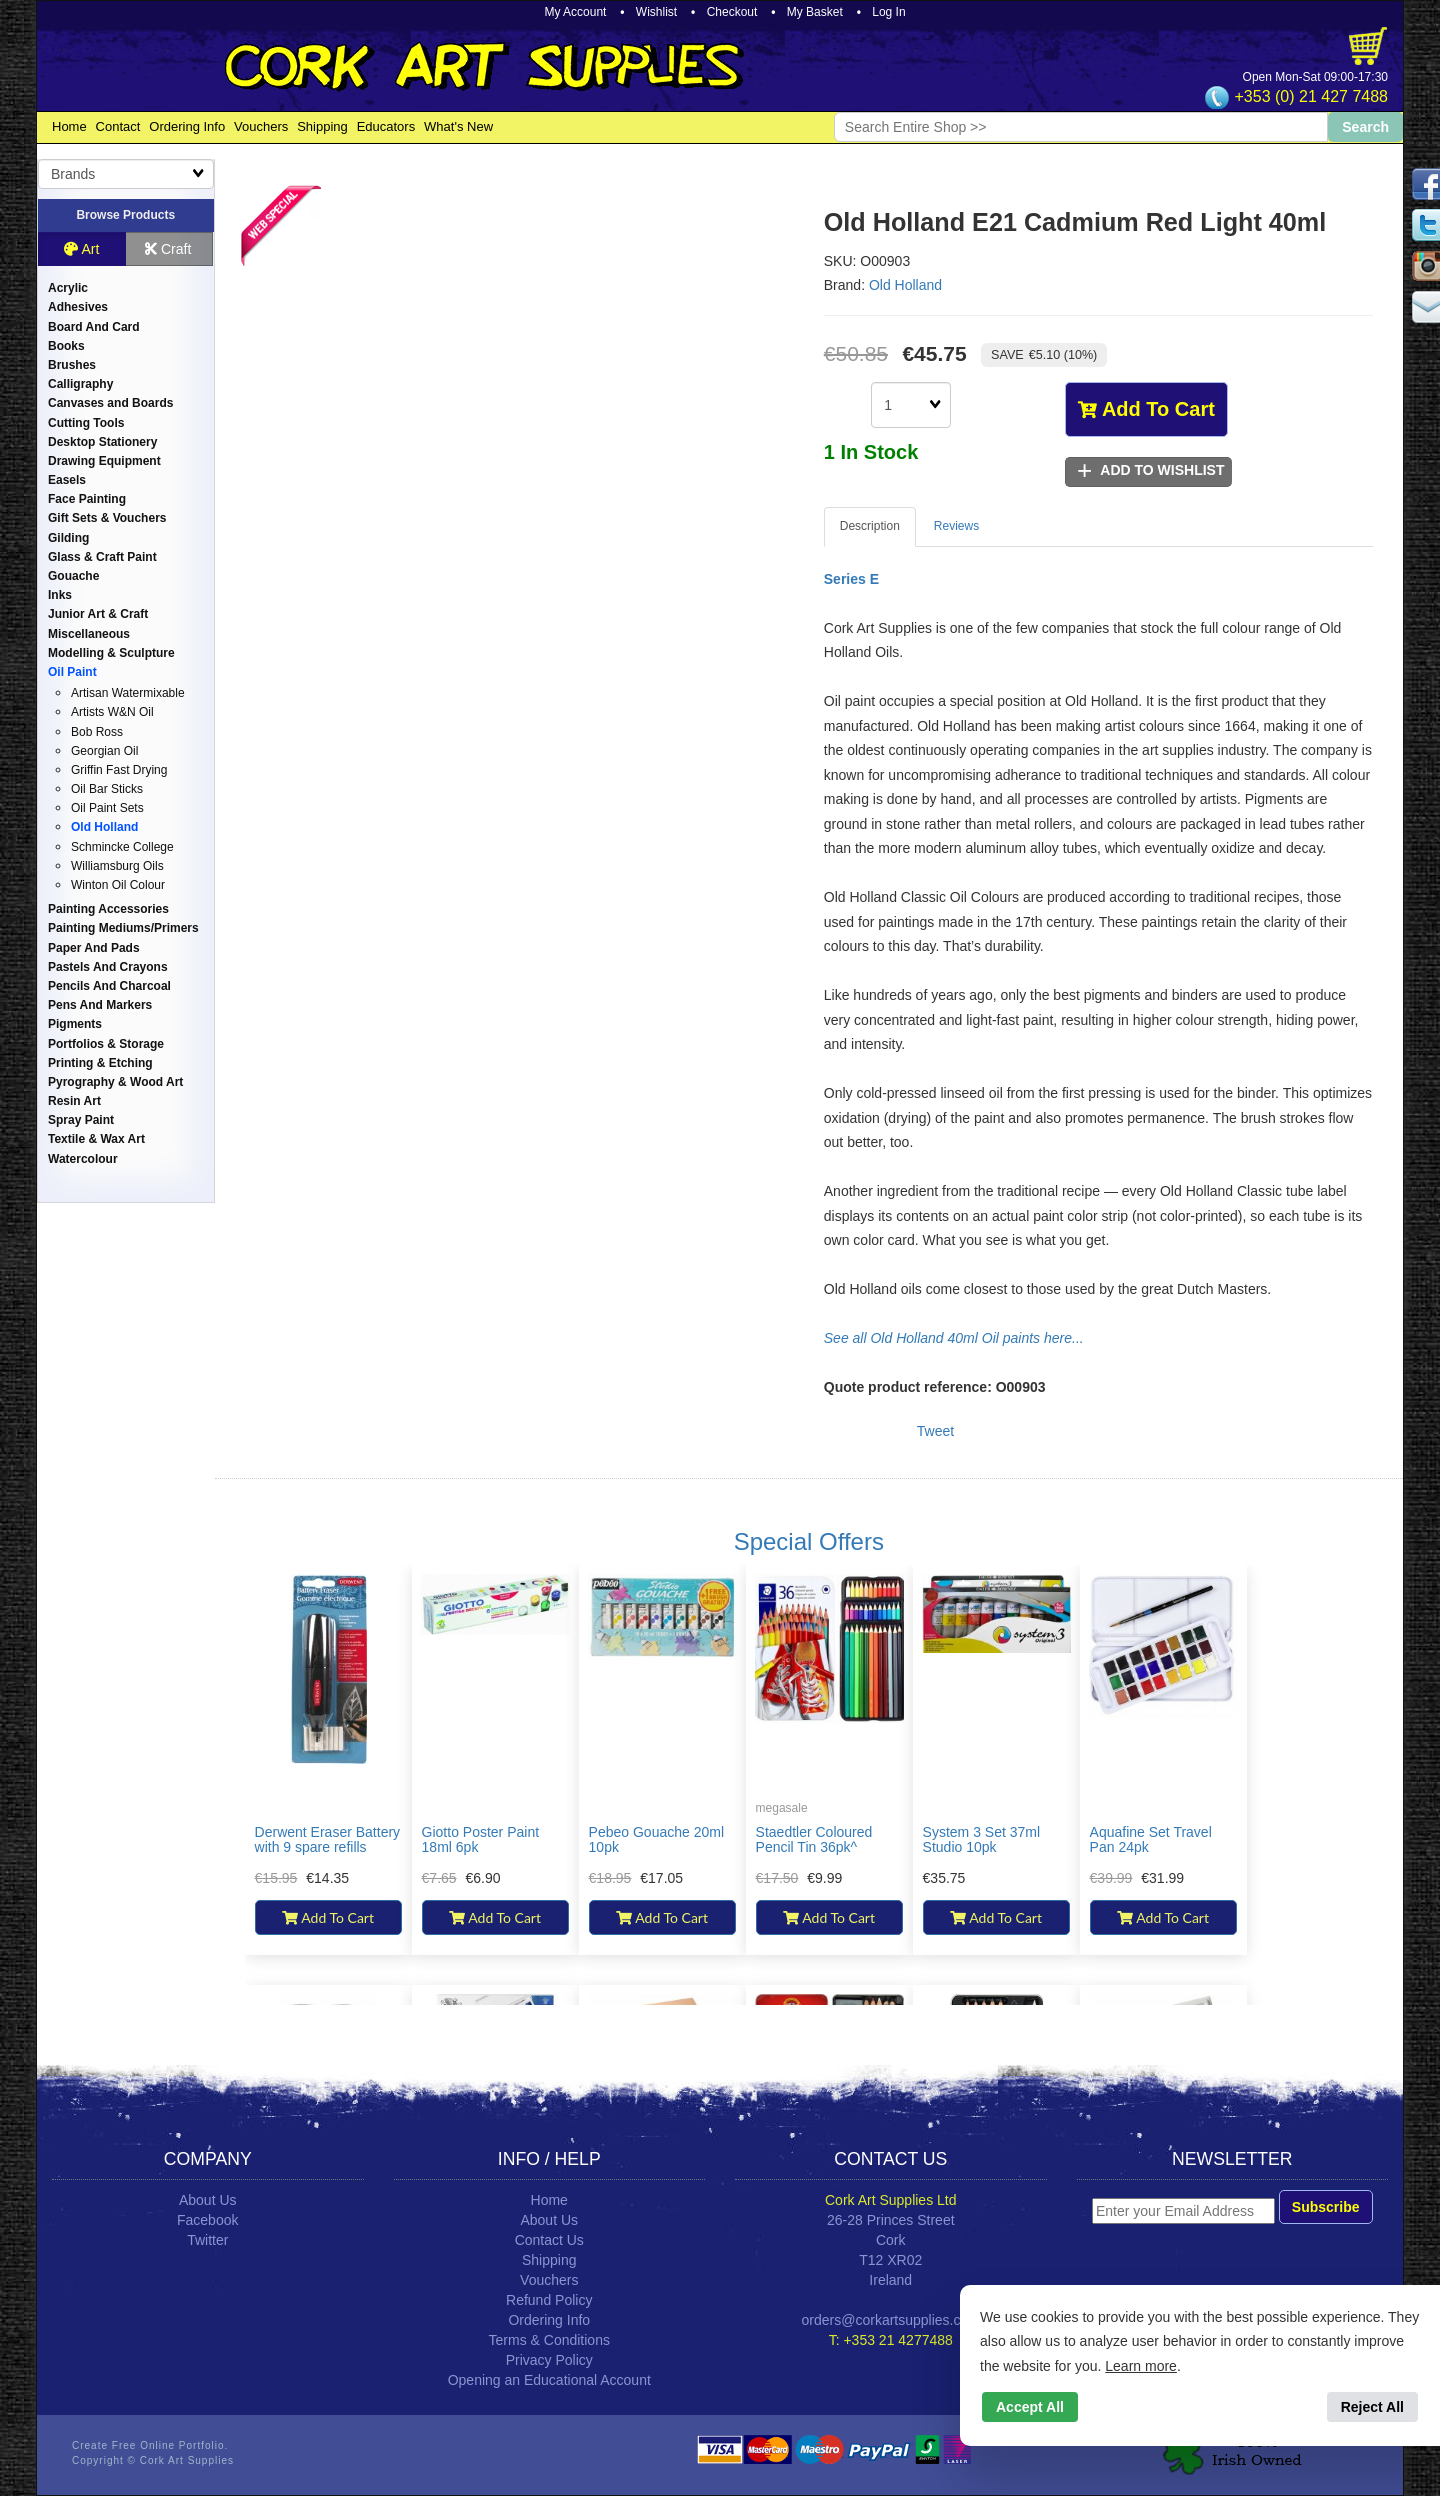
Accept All (1030, 2407)
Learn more (1141, 2366)
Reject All (1372, 2407)
